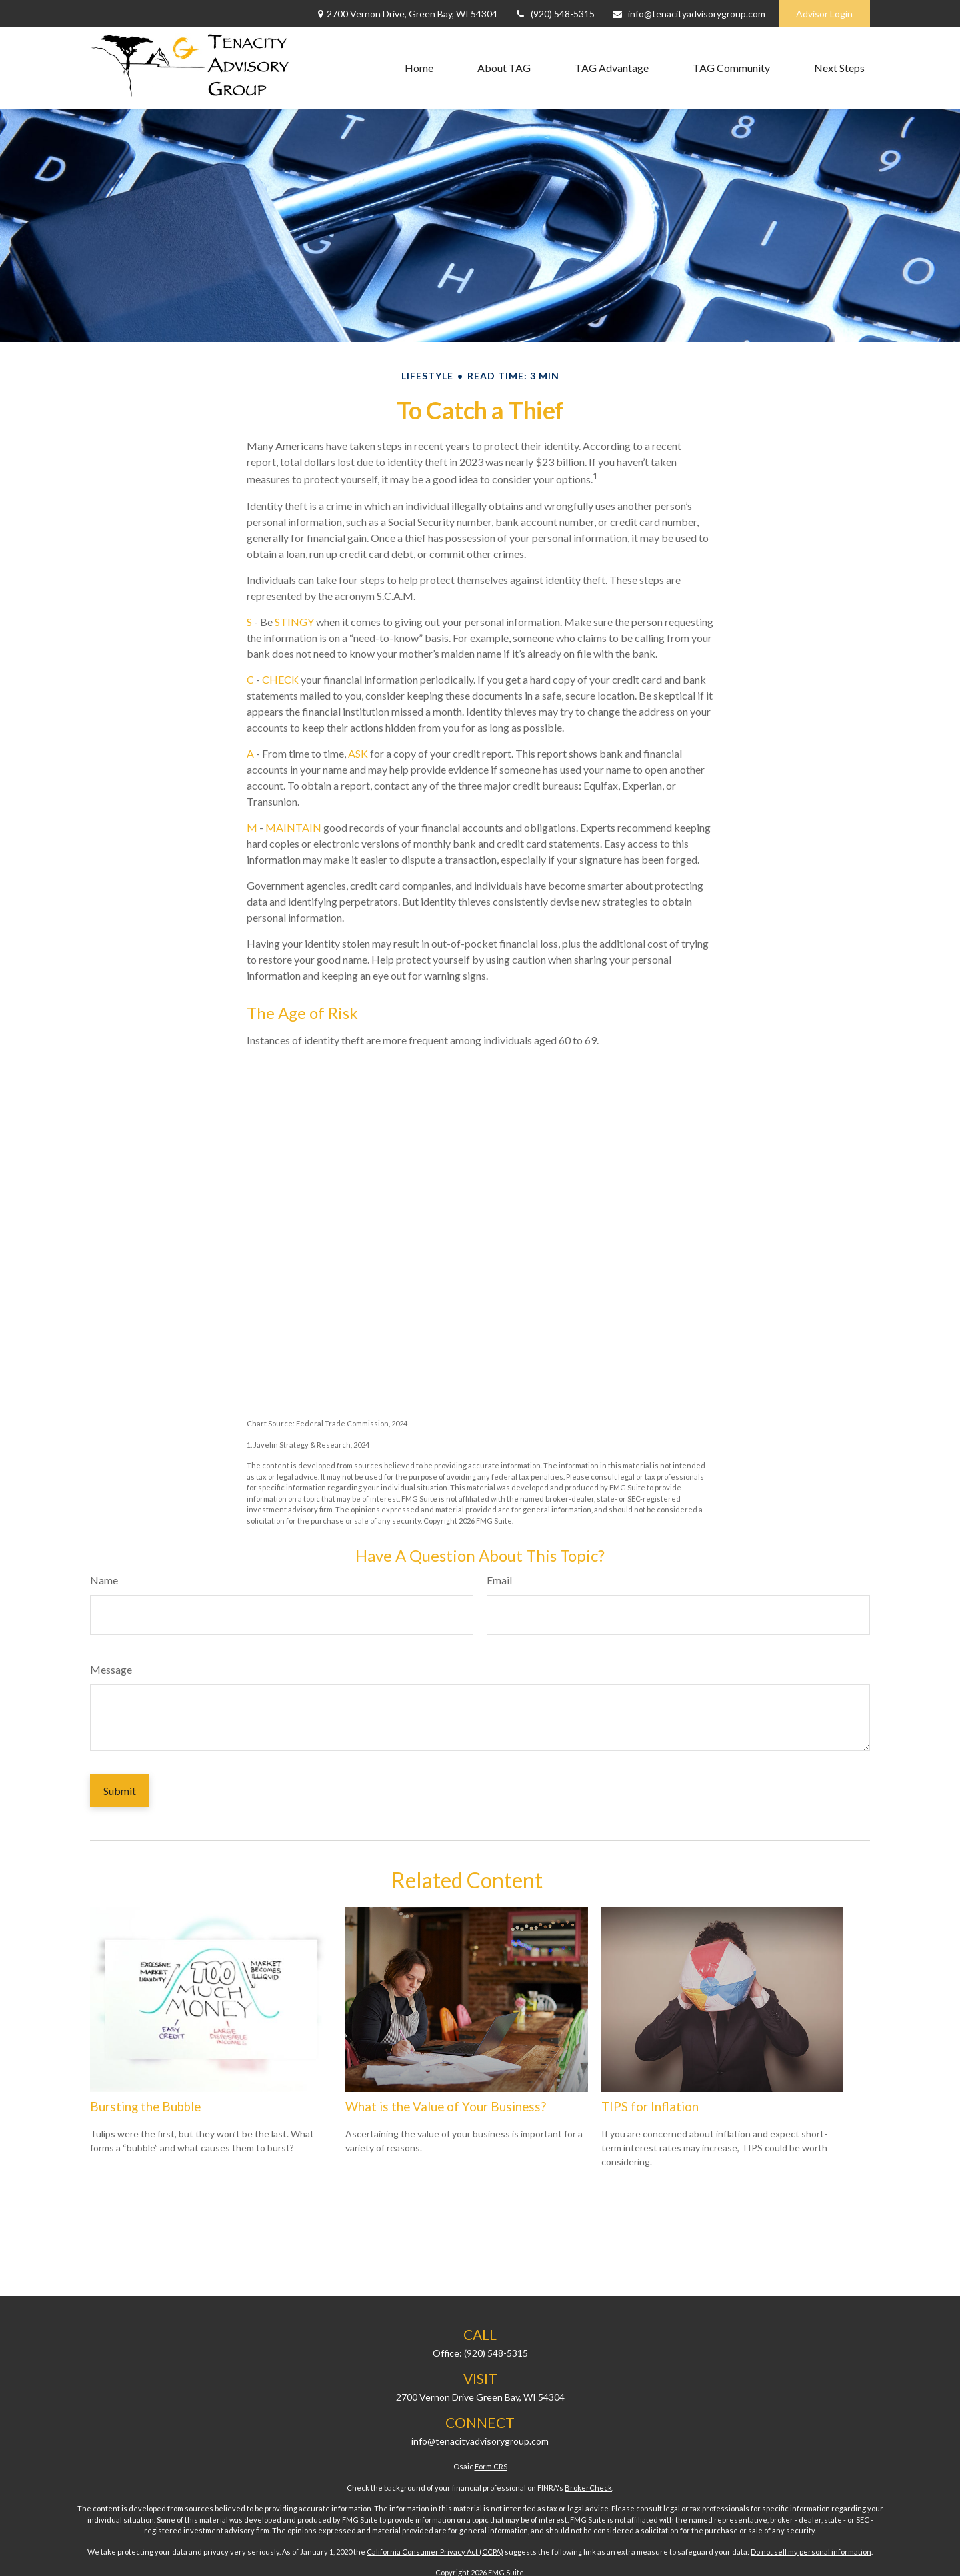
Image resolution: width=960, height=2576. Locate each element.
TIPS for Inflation (650, 2106)
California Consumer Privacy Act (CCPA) (435, 2551)
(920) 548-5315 (554, 13)
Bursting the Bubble (145, 2106)
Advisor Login (824, 13)
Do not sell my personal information (811, 2551)
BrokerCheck (588, 2487)
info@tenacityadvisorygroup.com (688, 13)
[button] (419, 68)
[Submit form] (119, 1790)
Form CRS (491, 2466)
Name (104, 1580)
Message (111, 1669)
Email (499, 1580)
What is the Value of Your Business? (445, 2106)
